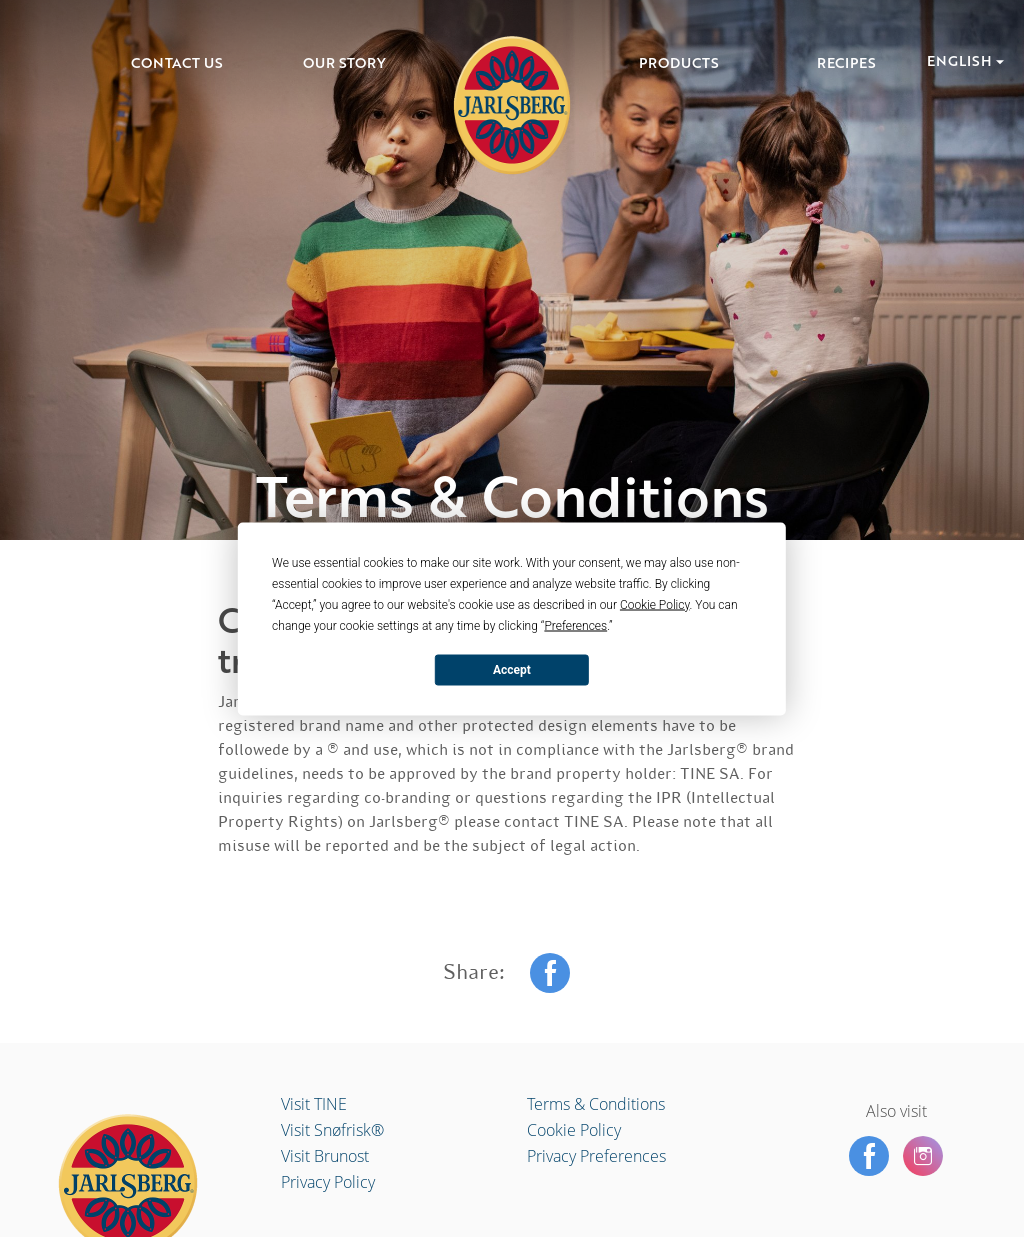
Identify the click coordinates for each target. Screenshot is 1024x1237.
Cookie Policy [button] (655, 604)
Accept (512, 670)
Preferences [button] (575, 625)
